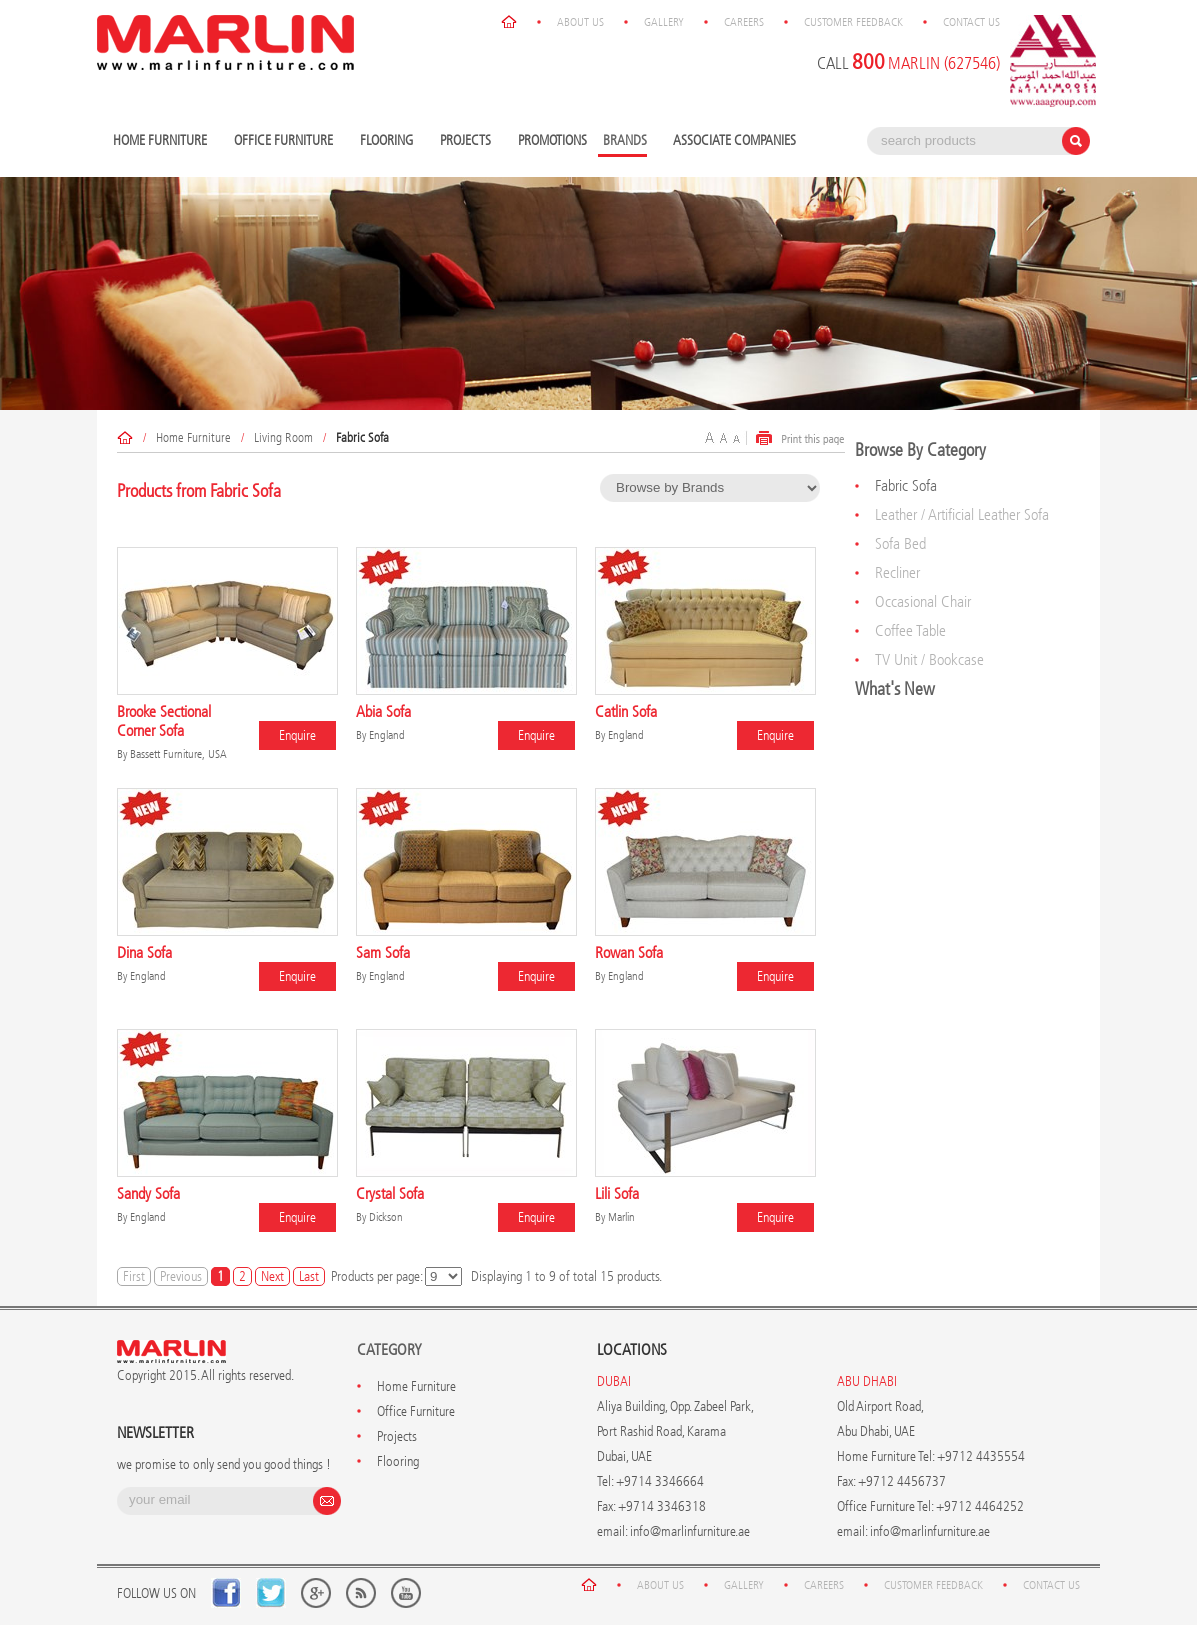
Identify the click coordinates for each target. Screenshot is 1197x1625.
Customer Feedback (853, 22)
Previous (181, 1276)
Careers (744, 22)
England (387, 735)
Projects (468, 141)
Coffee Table (910, 630)
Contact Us (971, 22)
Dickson (386, 1217)
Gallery (664, 22)
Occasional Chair (923, 601)
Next (272, 1276)
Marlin (621, 1217)
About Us (580, 22)
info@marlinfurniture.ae (690, 1531)
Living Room (283, 437)
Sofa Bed (900, 543)
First (134, 1276)
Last (309, 1276)
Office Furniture (286, 141)
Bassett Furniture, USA (178, 754)
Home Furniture (162, 141)
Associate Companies (734, 140)
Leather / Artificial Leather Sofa (962, 514)
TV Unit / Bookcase (929, 659)
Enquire (297, 735)
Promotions (552, 140)
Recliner (897, 572)
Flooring (389, 141)
